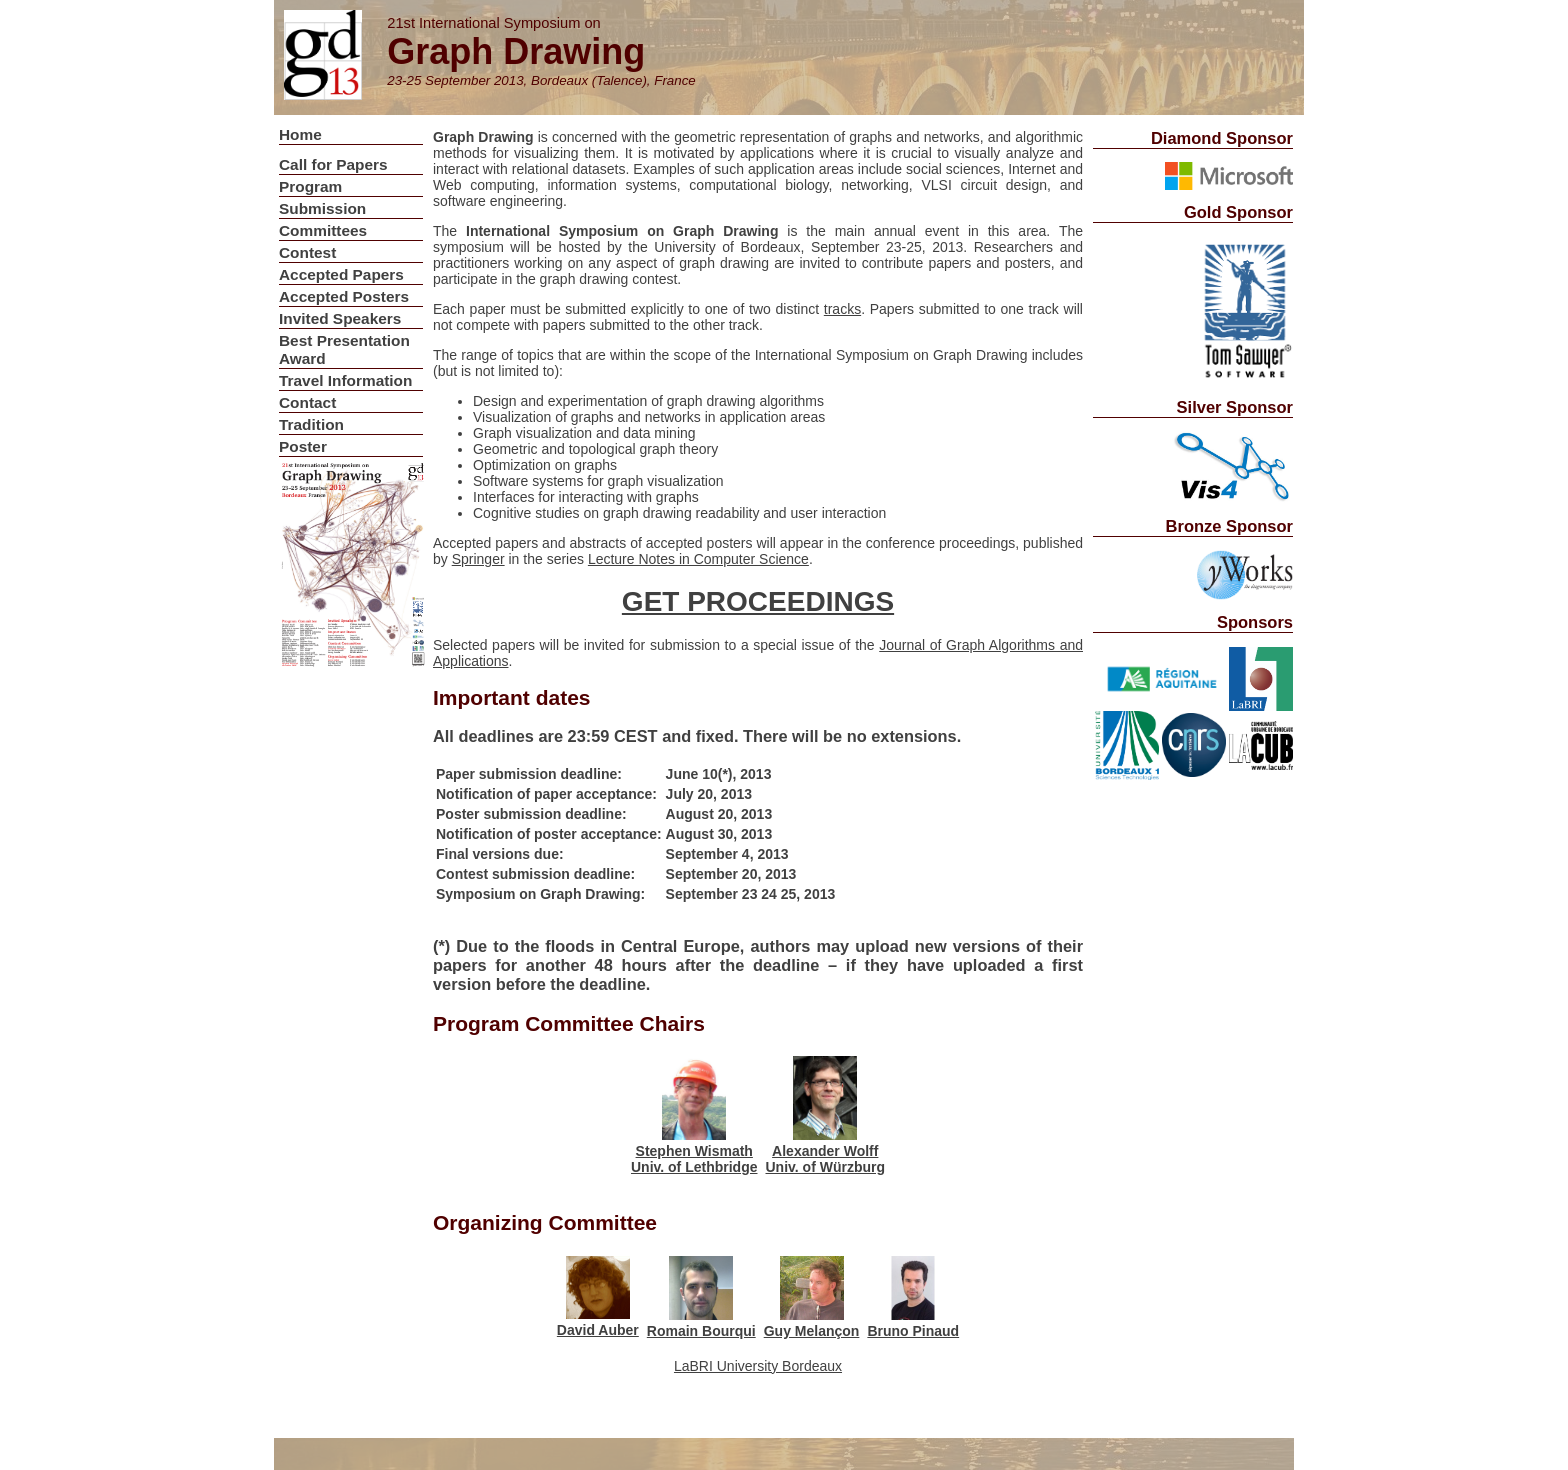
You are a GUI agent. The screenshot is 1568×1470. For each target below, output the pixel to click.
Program (310, 186)
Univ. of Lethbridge (694, 1167)
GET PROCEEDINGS (758, 601)
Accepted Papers (341, 274)
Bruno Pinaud (913, 1331)
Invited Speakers (340, 318)
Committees (323, 230)
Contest (307, 252)
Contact (307, 402)
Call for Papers (333, 164)
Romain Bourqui (701, 1331)
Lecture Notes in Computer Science (698, 559)
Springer (478, 559)
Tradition (311, 424)
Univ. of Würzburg (826, 1167)
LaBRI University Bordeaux (758, 1366)
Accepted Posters (344, 296)
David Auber (598, 1330)
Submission (322, 208)
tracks (842, 309)
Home (300, 134)
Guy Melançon (812, 1331)
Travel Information (345, 380)
